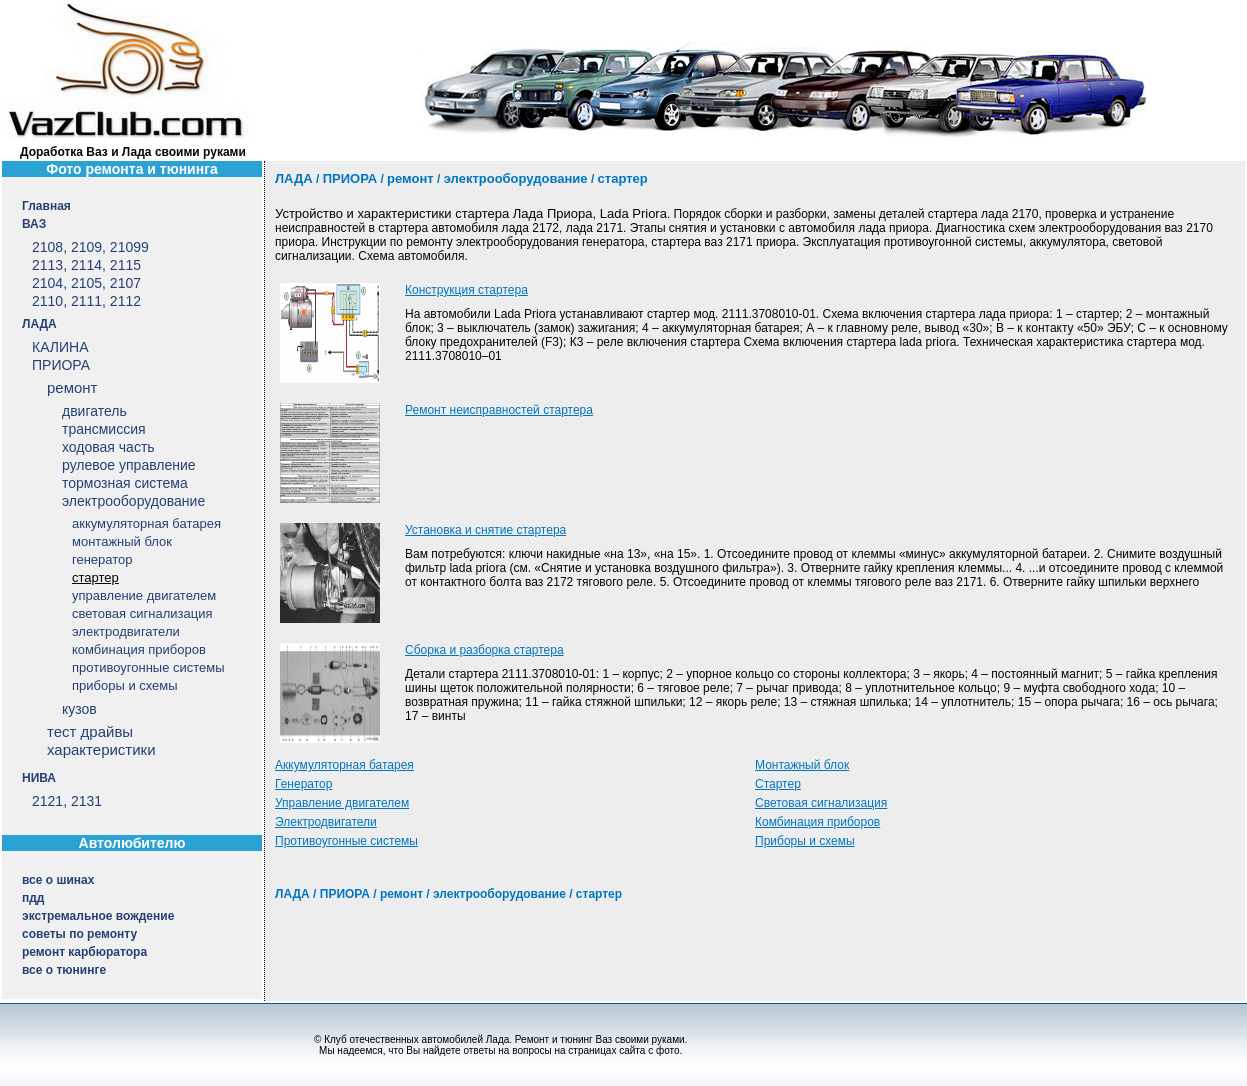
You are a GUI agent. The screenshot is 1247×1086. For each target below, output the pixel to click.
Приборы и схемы (805, 841)
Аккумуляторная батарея (344, 765)
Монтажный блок (802, 765)
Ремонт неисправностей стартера (499, 410)
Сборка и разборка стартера (484, 650)
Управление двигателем (342, 803)
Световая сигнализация (821, 803)
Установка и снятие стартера (485, 530)
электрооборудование (499, 894)
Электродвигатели (326, 822)
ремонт (401, 894)
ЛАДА (292, 894)
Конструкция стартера (466, 290)
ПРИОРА (345, 894)
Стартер (778, 784)
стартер (599, 894)
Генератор (303, 784)
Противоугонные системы (346, 841)
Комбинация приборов (817, 822)
